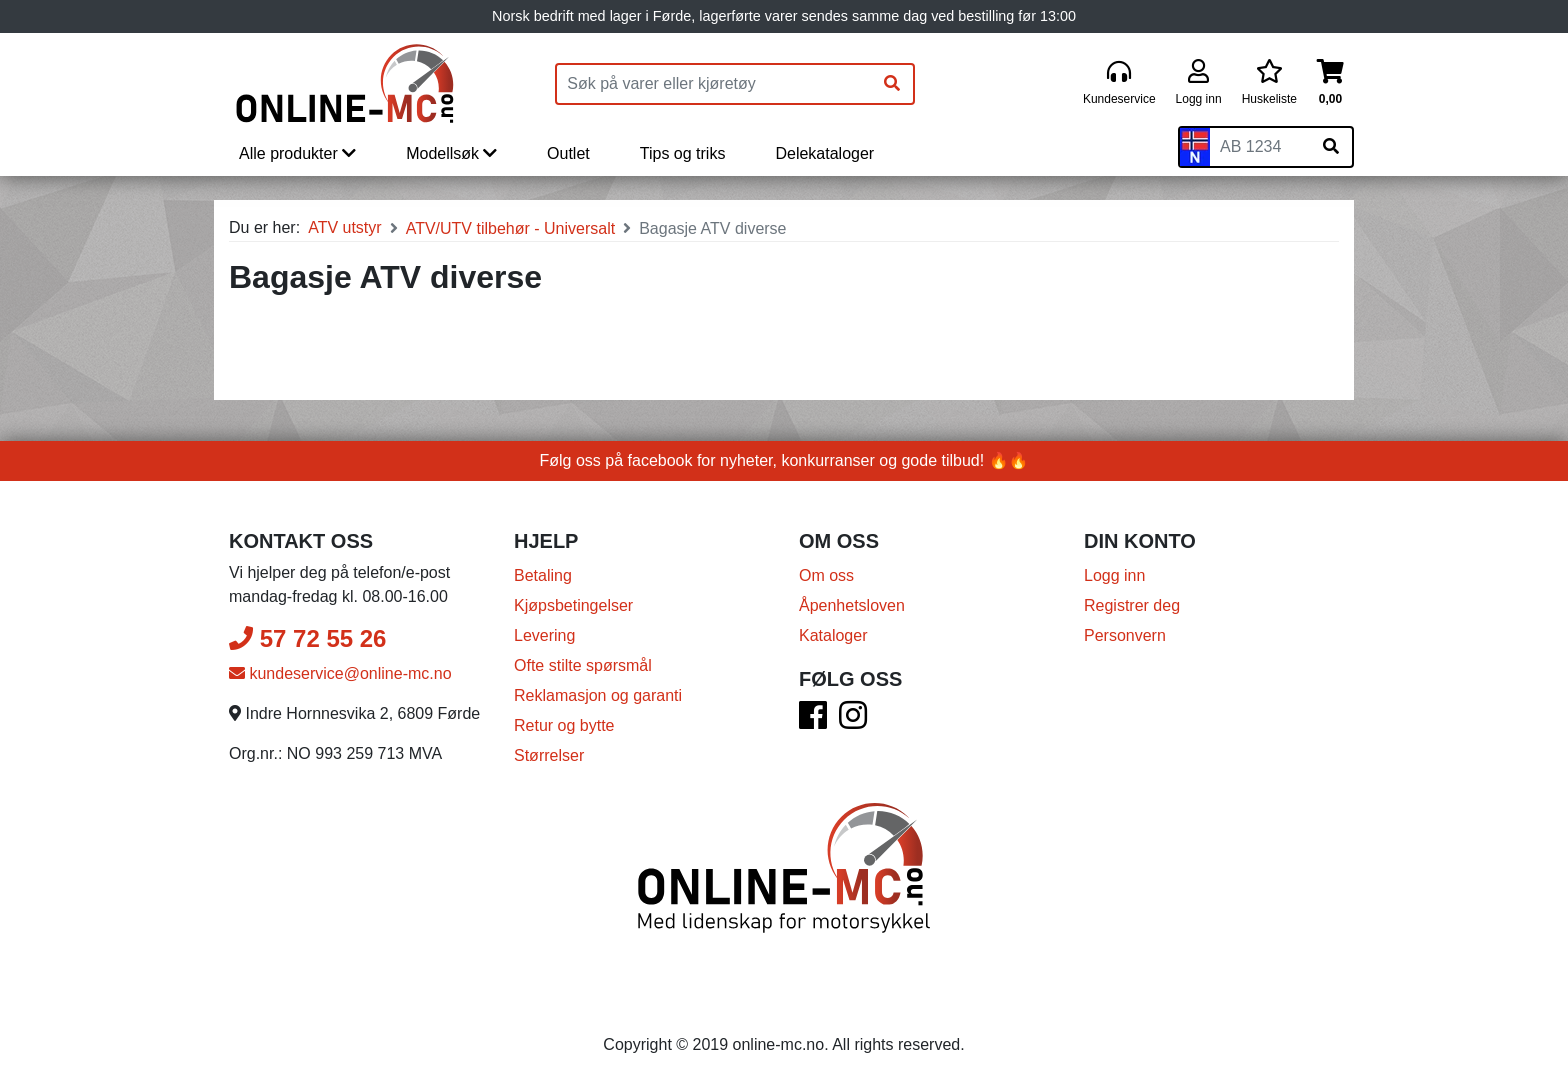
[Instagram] (853, 721)
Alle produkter (297, 153)
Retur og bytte (564, 725)
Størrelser (549, 755)
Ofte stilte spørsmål (583, 665)
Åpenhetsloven (852, 605)
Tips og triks (683, 153)
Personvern (1125, 635)
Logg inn (1114, 575)
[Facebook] (813, 721)
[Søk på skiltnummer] (1331, 147)
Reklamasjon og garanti (598, 695)
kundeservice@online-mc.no (340, 673)
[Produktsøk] (714, 84)
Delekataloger (824, 153)
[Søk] (892, 84)
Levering (544, 635)
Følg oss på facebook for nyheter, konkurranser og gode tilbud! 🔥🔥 (784, 460)
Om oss (826, 575)
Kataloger (833, 635)
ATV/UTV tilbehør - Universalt (511, 228)
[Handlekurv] (1330, 83)
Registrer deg (1132, 605)
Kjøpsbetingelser (573, 605)
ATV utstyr (345, 227)
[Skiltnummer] (1260, 147)
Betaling (543, 575)
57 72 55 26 (307, 638)
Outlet (568, 153)
